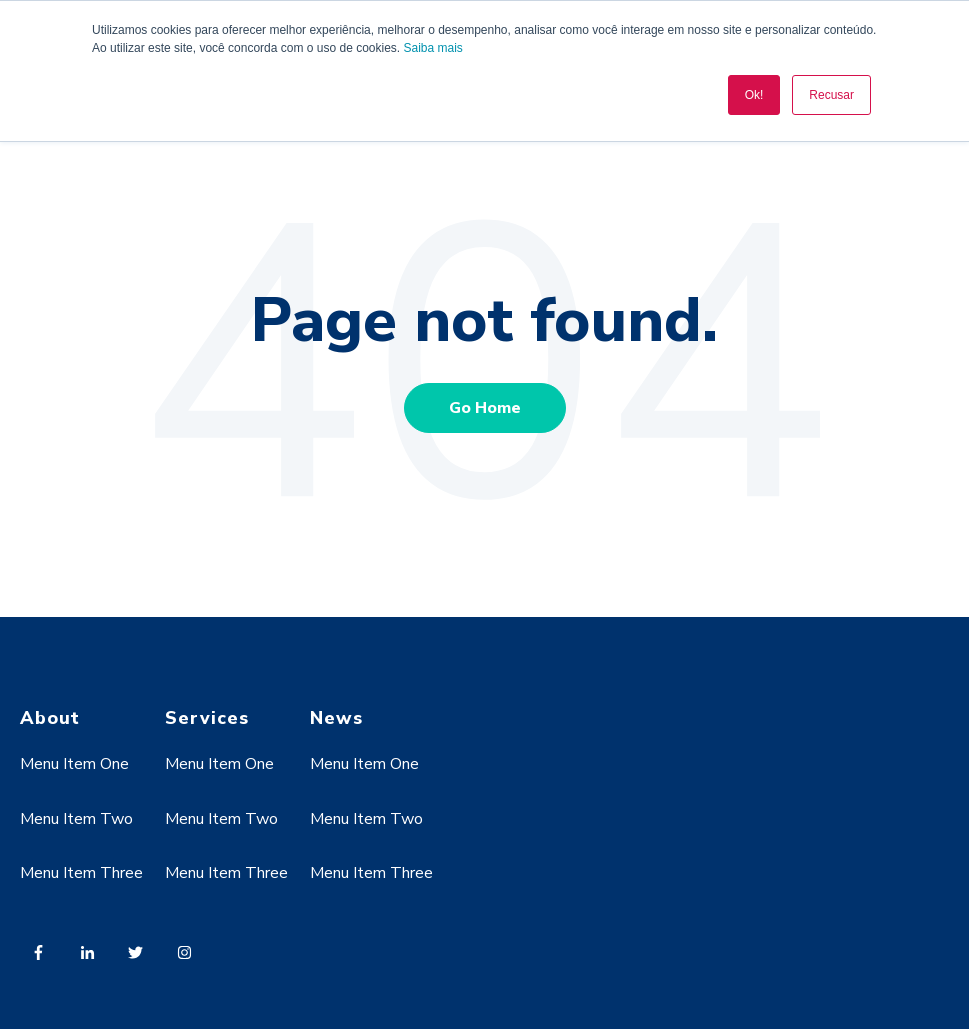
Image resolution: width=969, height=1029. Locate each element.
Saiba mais (433, 48)
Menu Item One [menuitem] (74, 764)
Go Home (485, 408)
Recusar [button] (831, 95)
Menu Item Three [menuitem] (81, 873)
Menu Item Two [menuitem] (76, 819)
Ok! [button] (754, 95)
